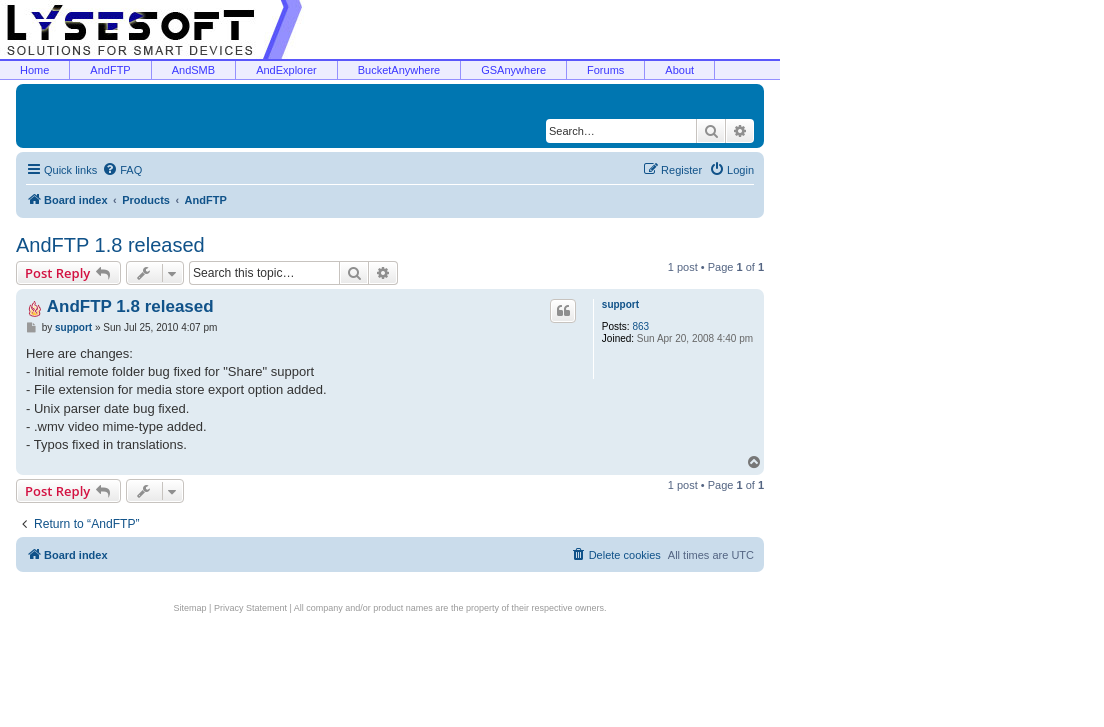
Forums (605, 70)
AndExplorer (286, 70)
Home (34, 70)
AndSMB (193, 70)
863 (640, 326)
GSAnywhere (513, 70)
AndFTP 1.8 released (110, 245)
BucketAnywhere (399, 70)
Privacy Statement (250, 608)
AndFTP (110, 70)
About (679, 70)
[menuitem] (122, 170)
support (620, 304)
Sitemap (190, 608)
